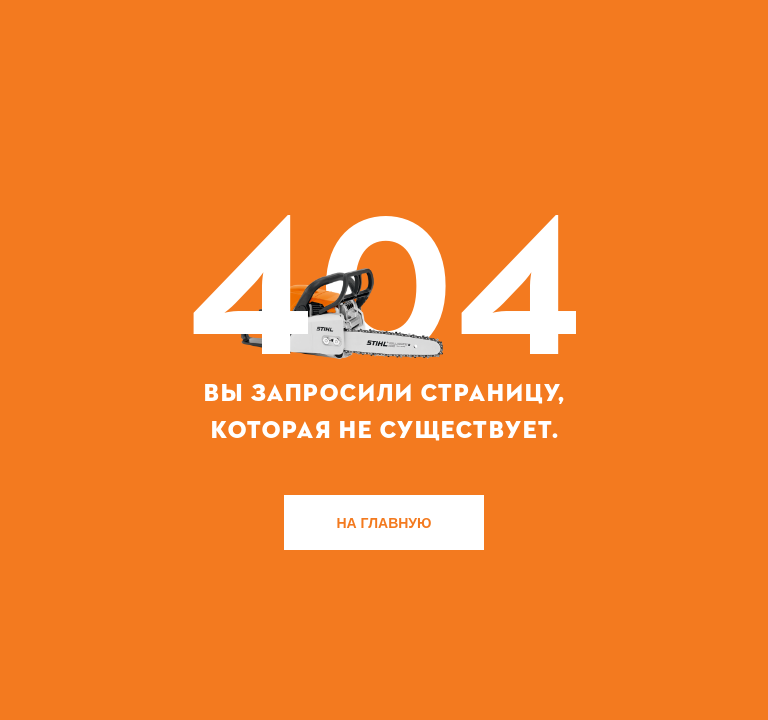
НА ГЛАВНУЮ (384, 523)
